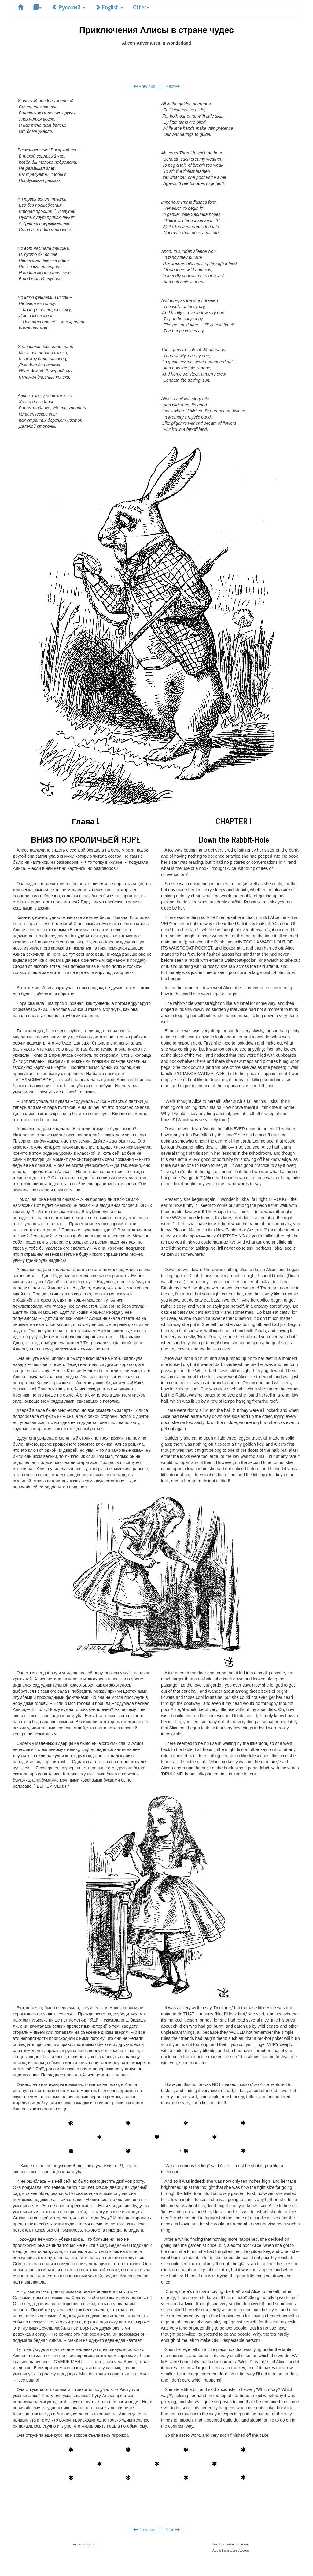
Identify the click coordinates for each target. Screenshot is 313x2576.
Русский (68, 7)
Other (141, 7)
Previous (144, 86)
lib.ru (90, 2544)
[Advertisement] (156, 60)
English (109, 7)
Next (173, 86)
